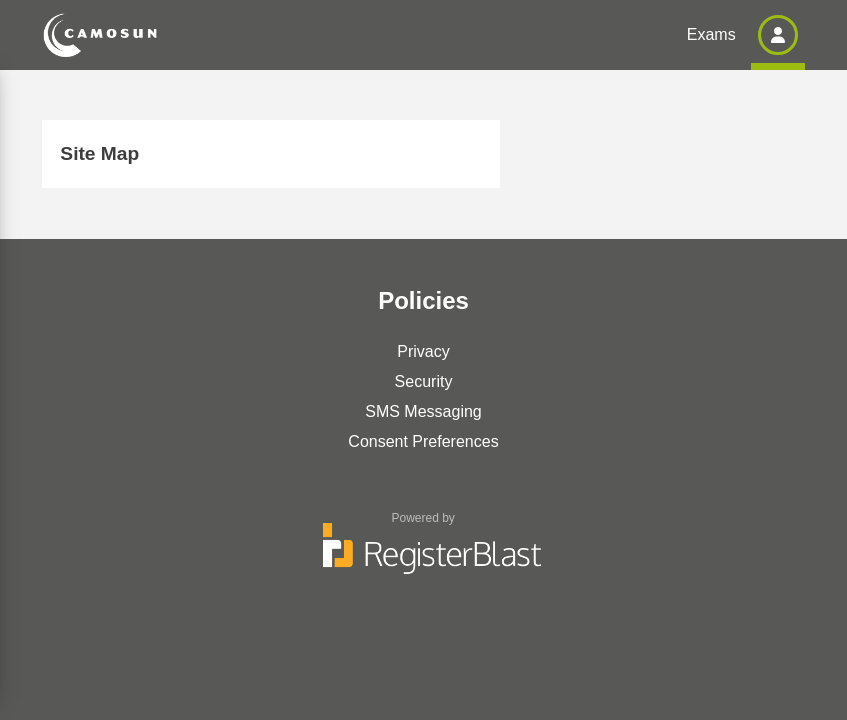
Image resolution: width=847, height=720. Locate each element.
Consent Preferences (423, 441)
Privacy (423, 351)
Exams (711, 34)
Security (424, 381)
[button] (778, 35)
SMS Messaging (423, 411)
